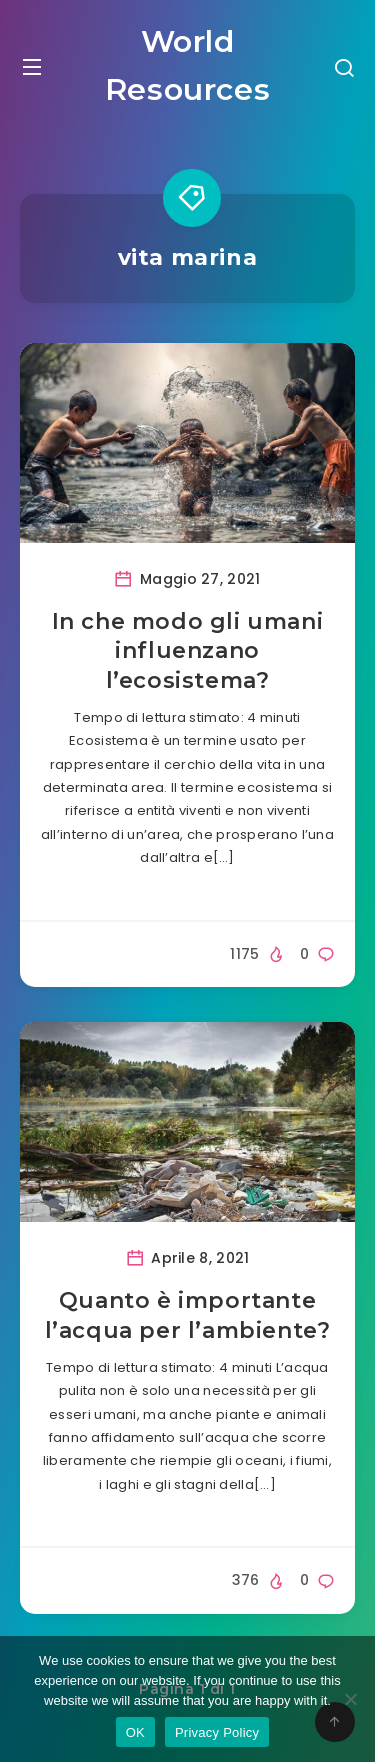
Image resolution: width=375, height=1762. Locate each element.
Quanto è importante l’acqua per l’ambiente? (188, 1315)
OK (135, 1732)
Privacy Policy (217, 1732)
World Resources (187, 65)
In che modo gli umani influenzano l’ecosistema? (188, 651)
